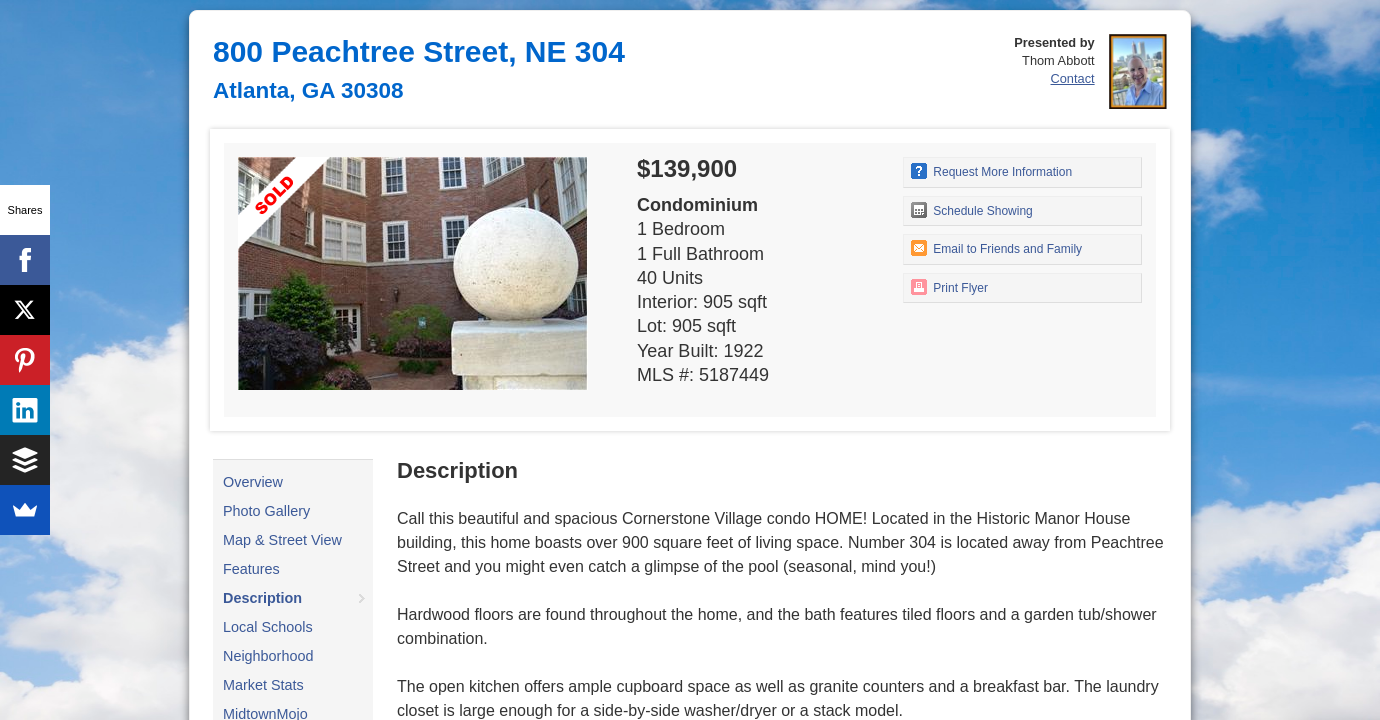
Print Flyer (949, 287)
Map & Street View (282, 540)
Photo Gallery (266, 511)
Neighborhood (268, 656)
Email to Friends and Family (996, 248)
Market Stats (263, 685)
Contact (1073, 78)
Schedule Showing (972, 210)
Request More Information (991, 171)
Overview (253, 482)
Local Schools (268, 627)
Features (251, 569)
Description (262, 598)
